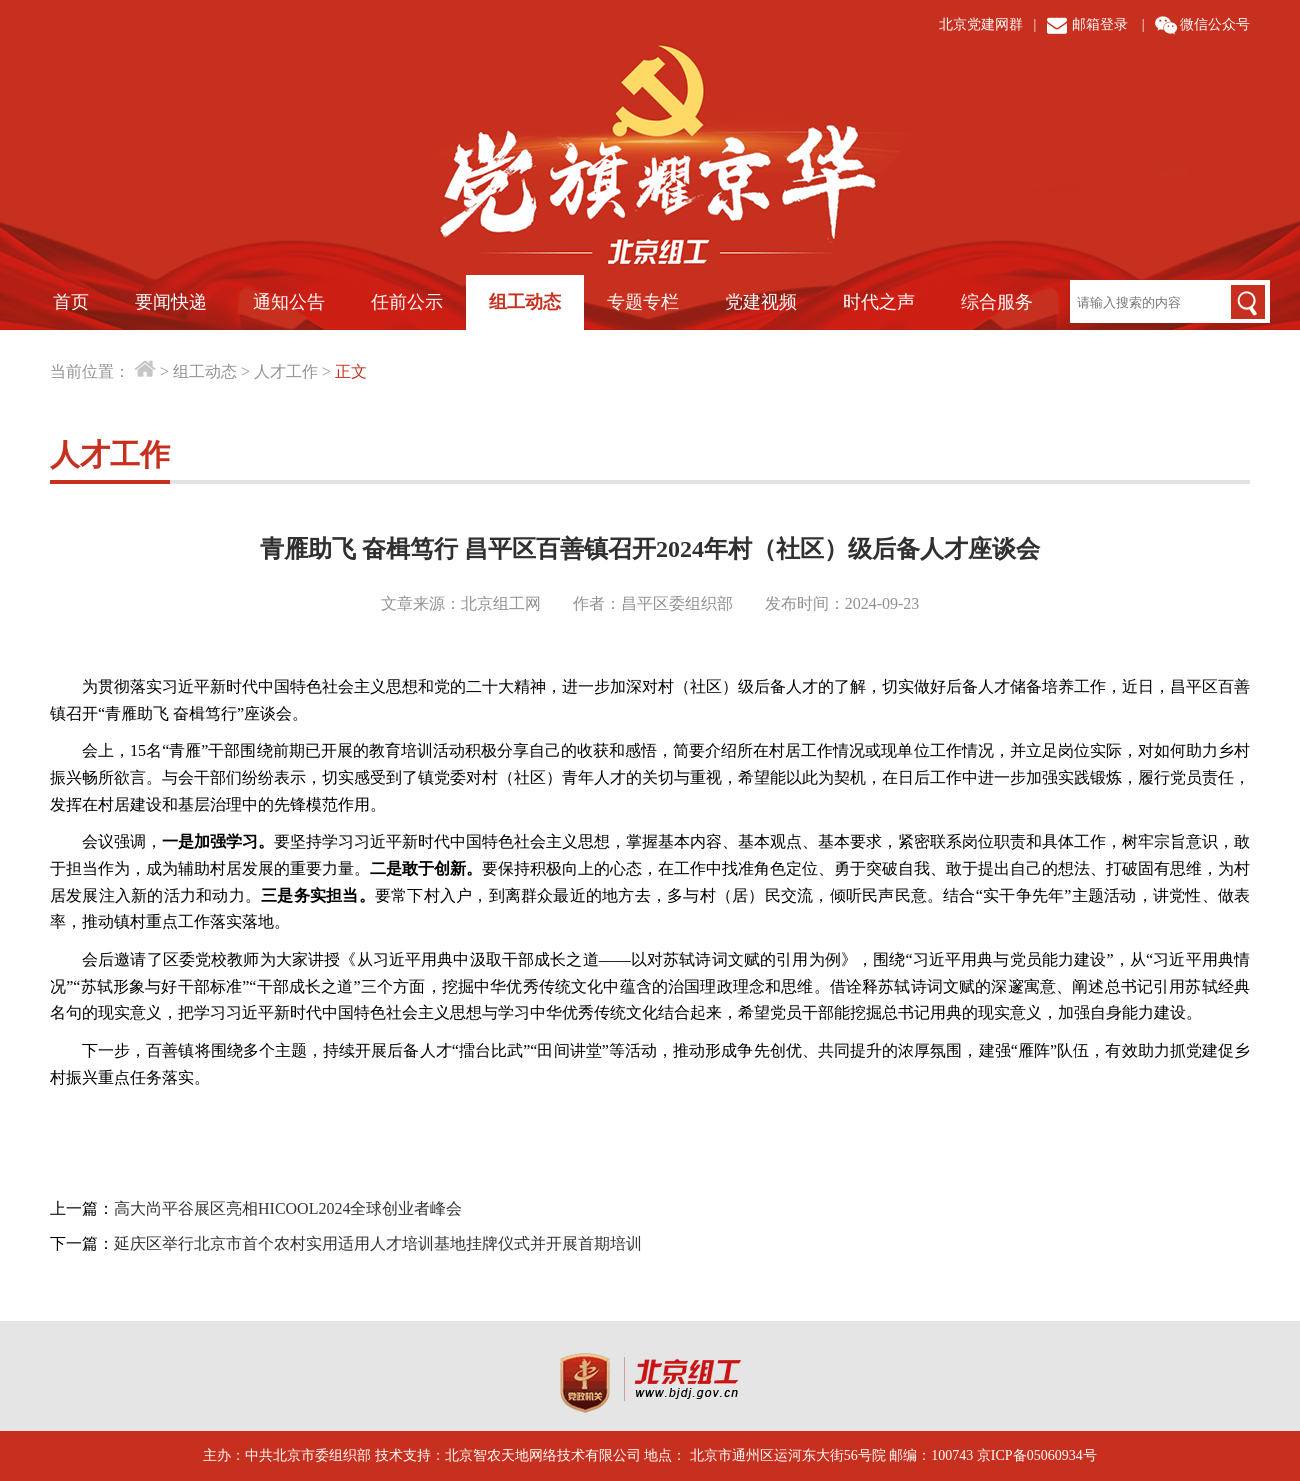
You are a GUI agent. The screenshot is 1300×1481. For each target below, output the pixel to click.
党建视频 (761, 302)
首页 (71, 302)
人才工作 (286, 371)
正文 (351, 371)
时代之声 (879, 302)
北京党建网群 (981, 24)
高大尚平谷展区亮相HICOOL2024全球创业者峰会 (288, 1208)
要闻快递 (171, 302)
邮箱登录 (1100, 24)
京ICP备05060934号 (1037, 1455)
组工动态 (525, 302)
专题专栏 (643, 302)
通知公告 (289, 302)
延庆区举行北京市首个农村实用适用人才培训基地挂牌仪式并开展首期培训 (378, 1243)
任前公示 (407, 302)
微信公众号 (1215, 24)
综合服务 (997, 302)
